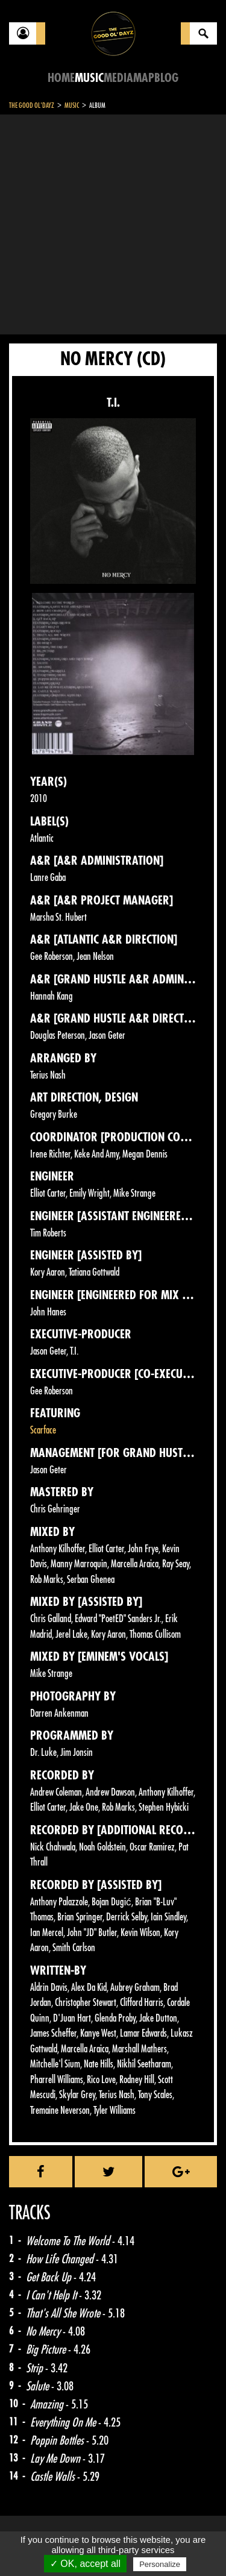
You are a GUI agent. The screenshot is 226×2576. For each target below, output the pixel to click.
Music (89, 78)
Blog (166, 78)
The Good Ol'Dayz (31, 105)
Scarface (43, 1430)
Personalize (159, 2564)
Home (61, 78)
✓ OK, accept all (85, 2564)
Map (143, 78)
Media (118, 78)
